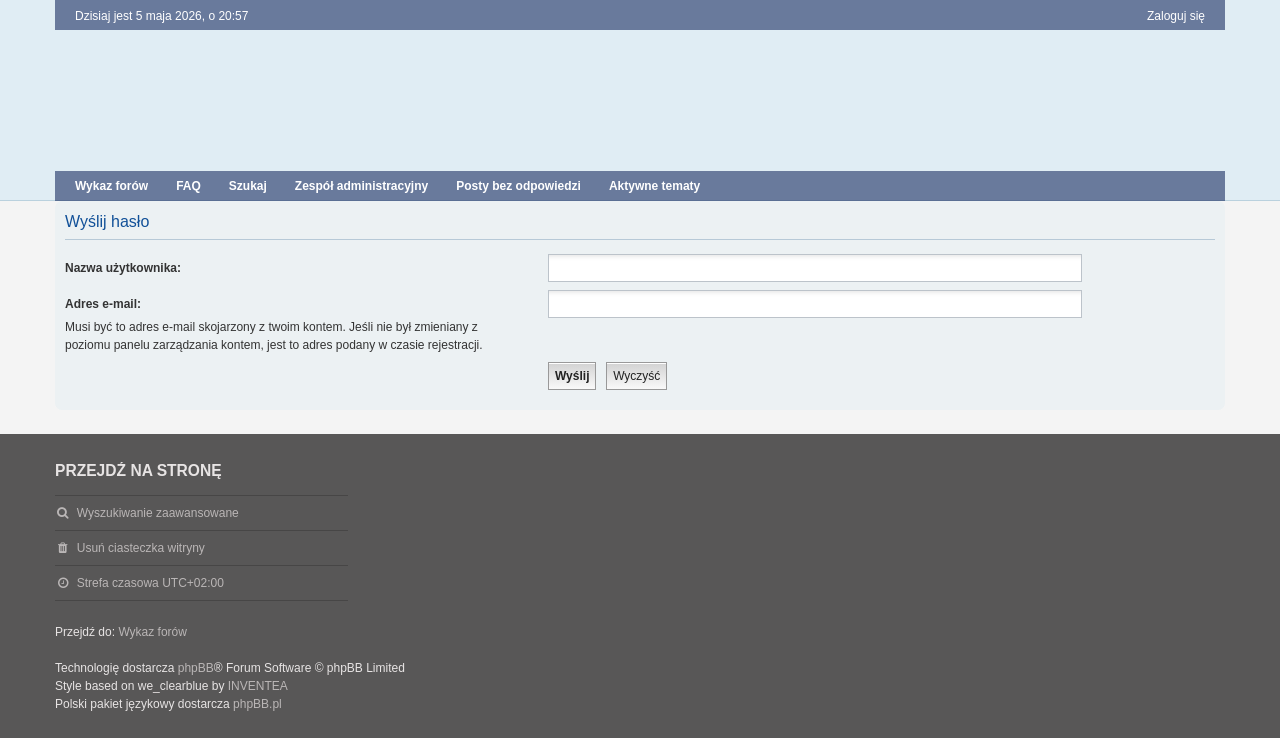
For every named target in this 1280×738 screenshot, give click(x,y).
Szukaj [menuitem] (248, 186)
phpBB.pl (257, 704)
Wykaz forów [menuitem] (111, 186)
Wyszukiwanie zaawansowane (158, 513)
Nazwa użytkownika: (123, 268)
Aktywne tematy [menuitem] (654, 186)
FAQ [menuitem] (188, 186)
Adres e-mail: (103, 304)
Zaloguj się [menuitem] (1176, 16)
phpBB (196, 668)
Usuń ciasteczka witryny (141, 548)
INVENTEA (258, 686)
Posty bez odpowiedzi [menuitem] (518, 186)
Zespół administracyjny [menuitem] (361, 186)
